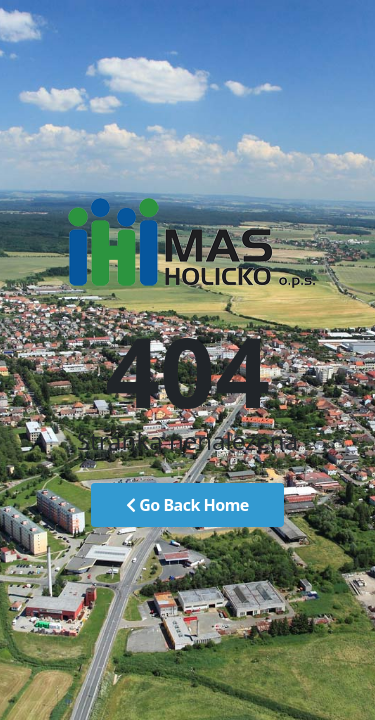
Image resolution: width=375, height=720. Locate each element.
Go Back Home (187, 505)
